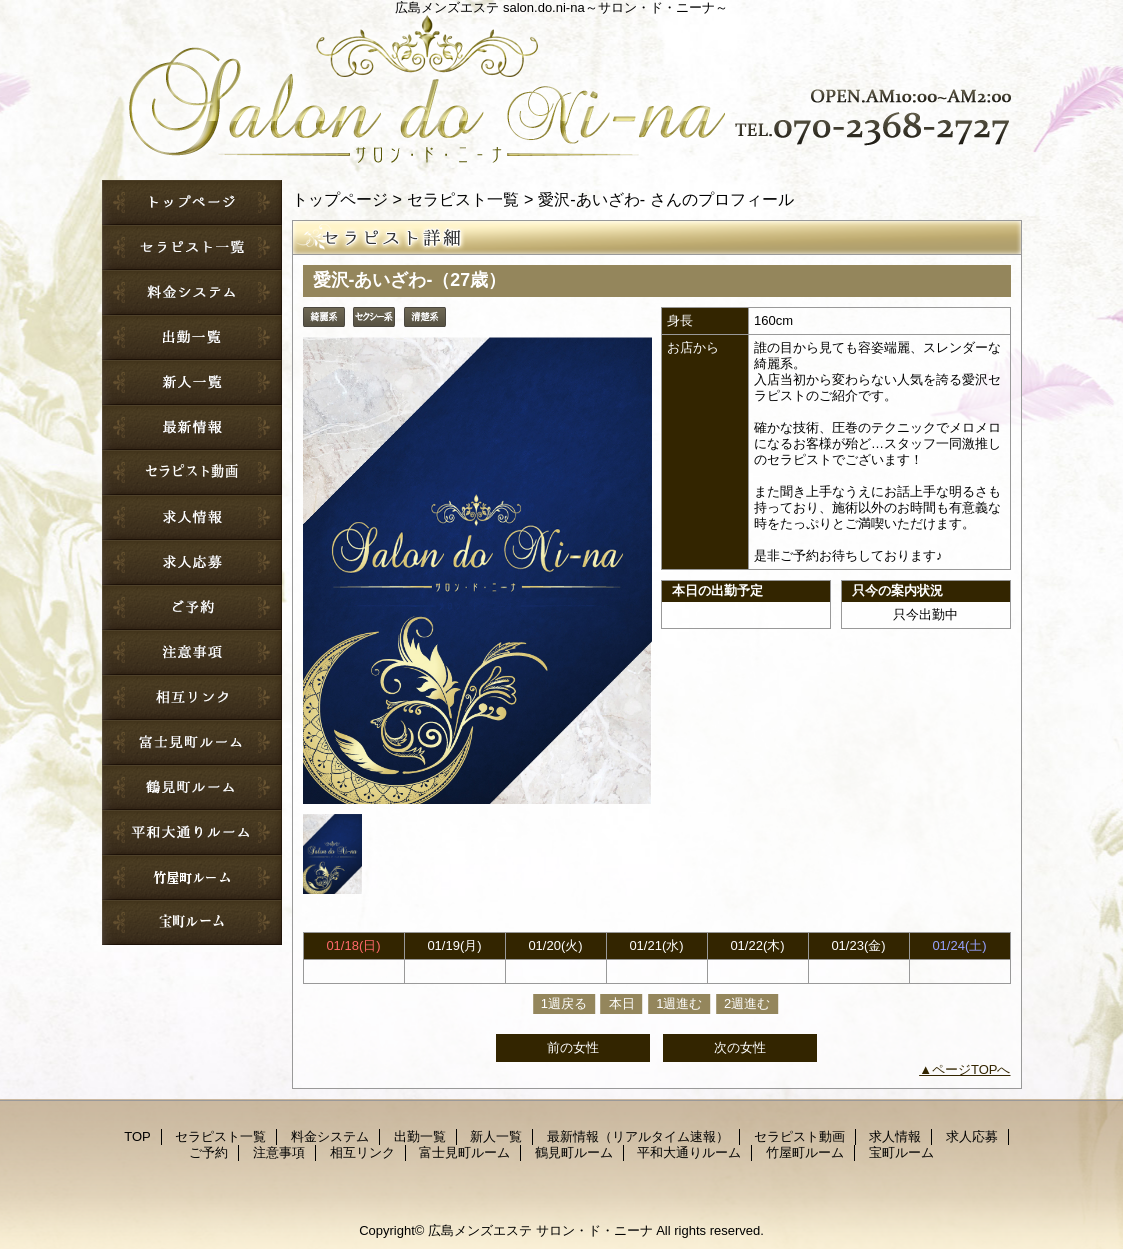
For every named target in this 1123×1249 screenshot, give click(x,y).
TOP (192, 202)
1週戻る (564, 1003)
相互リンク (192, 697)
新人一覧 (192, 382)
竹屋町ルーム (192, 877)
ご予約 (192, 607)
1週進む (679, 1003)
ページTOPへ (971, 1069)
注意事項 (192, 652)
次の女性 (740, 1047)
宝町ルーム (192, 922)
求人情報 (192, 517)
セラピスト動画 (192, 472)
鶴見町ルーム (192, 787)
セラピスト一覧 (192, 247)
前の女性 (573, 1047)
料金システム (192, 292)
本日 (622, 1003)
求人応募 (192, 562)
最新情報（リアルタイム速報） (192, 427)
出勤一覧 (192, 337)
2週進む (747, 1003)
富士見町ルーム (192, 742)
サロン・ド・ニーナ (562, 85)
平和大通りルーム (192, 832)
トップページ (340, 199)
